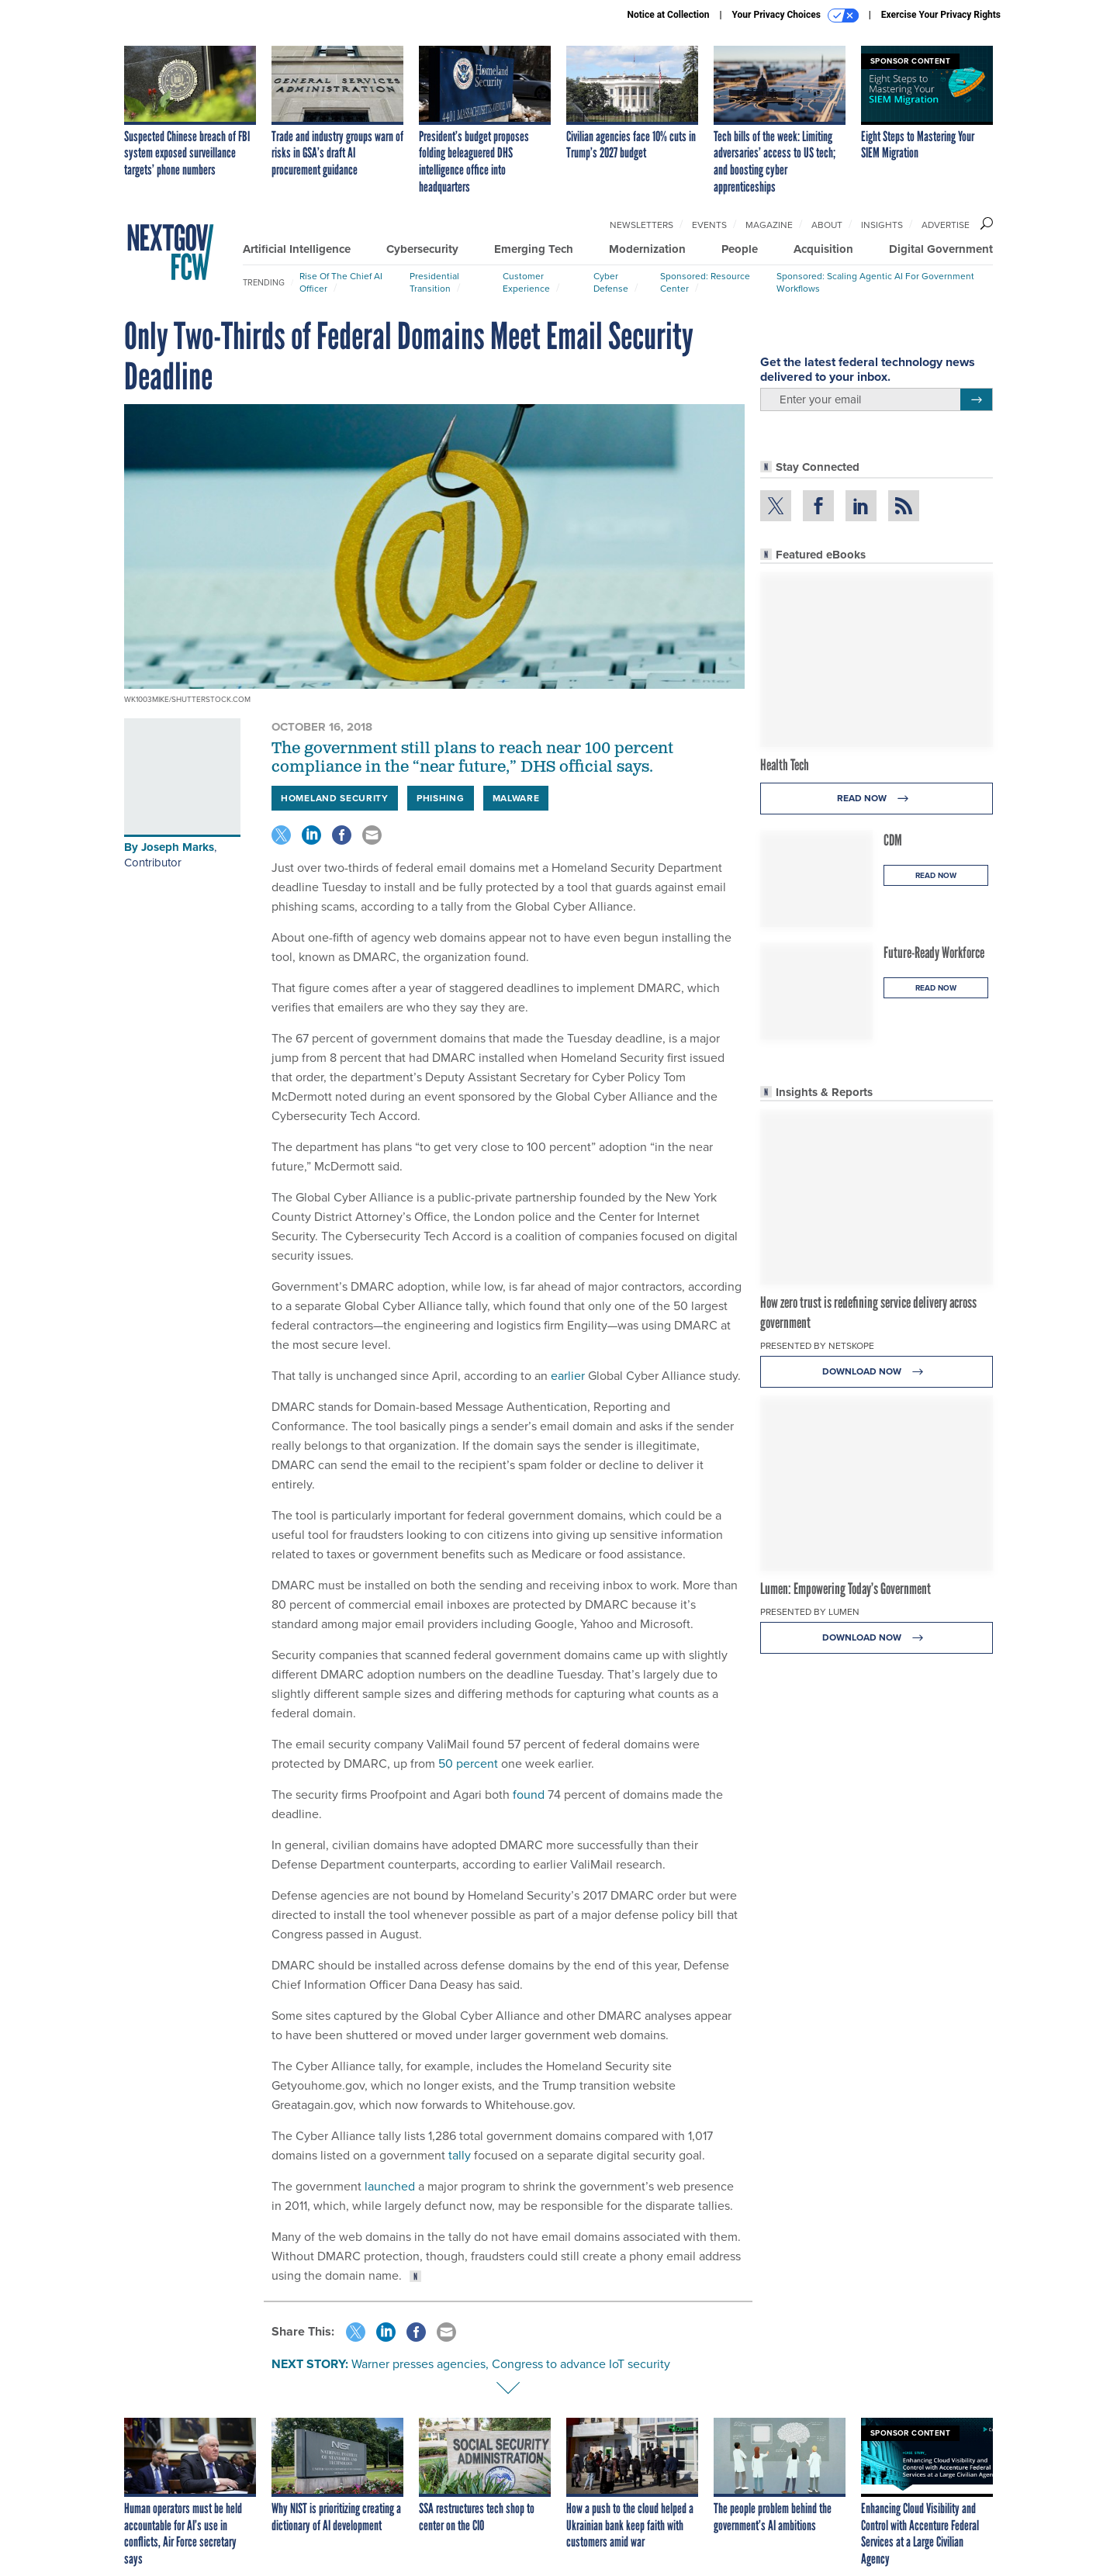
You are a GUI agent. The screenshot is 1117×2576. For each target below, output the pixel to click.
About (826, 225)
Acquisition (823, 249)
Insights (882, 225)
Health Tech (784, 765)
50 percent (466, 1763)
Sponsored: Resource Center (705, 282)
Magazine (769, 225)
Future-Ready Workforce (934, 952)
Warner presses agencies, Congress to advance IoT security (510, 2364)
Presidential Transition (434, 282)
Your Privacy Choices (795, 15)
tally (459, 2155)
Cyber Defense (610, 282)
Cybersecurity (422, 249)
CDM (893, 840)
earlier (566, 1376)
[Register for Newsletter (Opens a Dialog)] (976, 399)
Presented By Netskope (817, 1346)
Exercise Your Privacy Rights (941, 14)
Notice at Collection (668, 14)
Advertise (946, 225)
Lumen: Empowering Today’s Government (845, 1588)
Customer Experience (526, 282)
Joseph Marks (177, 847)
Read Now (877, 798)
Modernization (647, 249)
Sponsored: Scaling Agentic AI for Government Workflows (875, 282)
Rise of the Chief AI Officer (340, 282)
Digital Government (941, 249)
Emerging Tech (533, 249)
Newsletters (641, 225)
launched (388, 2186)
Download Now (877, 1371)
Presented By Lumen (809, 1612)
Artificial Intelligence (297, 249)
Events (709, 225)
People (739, 249)
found (527, 1794)
